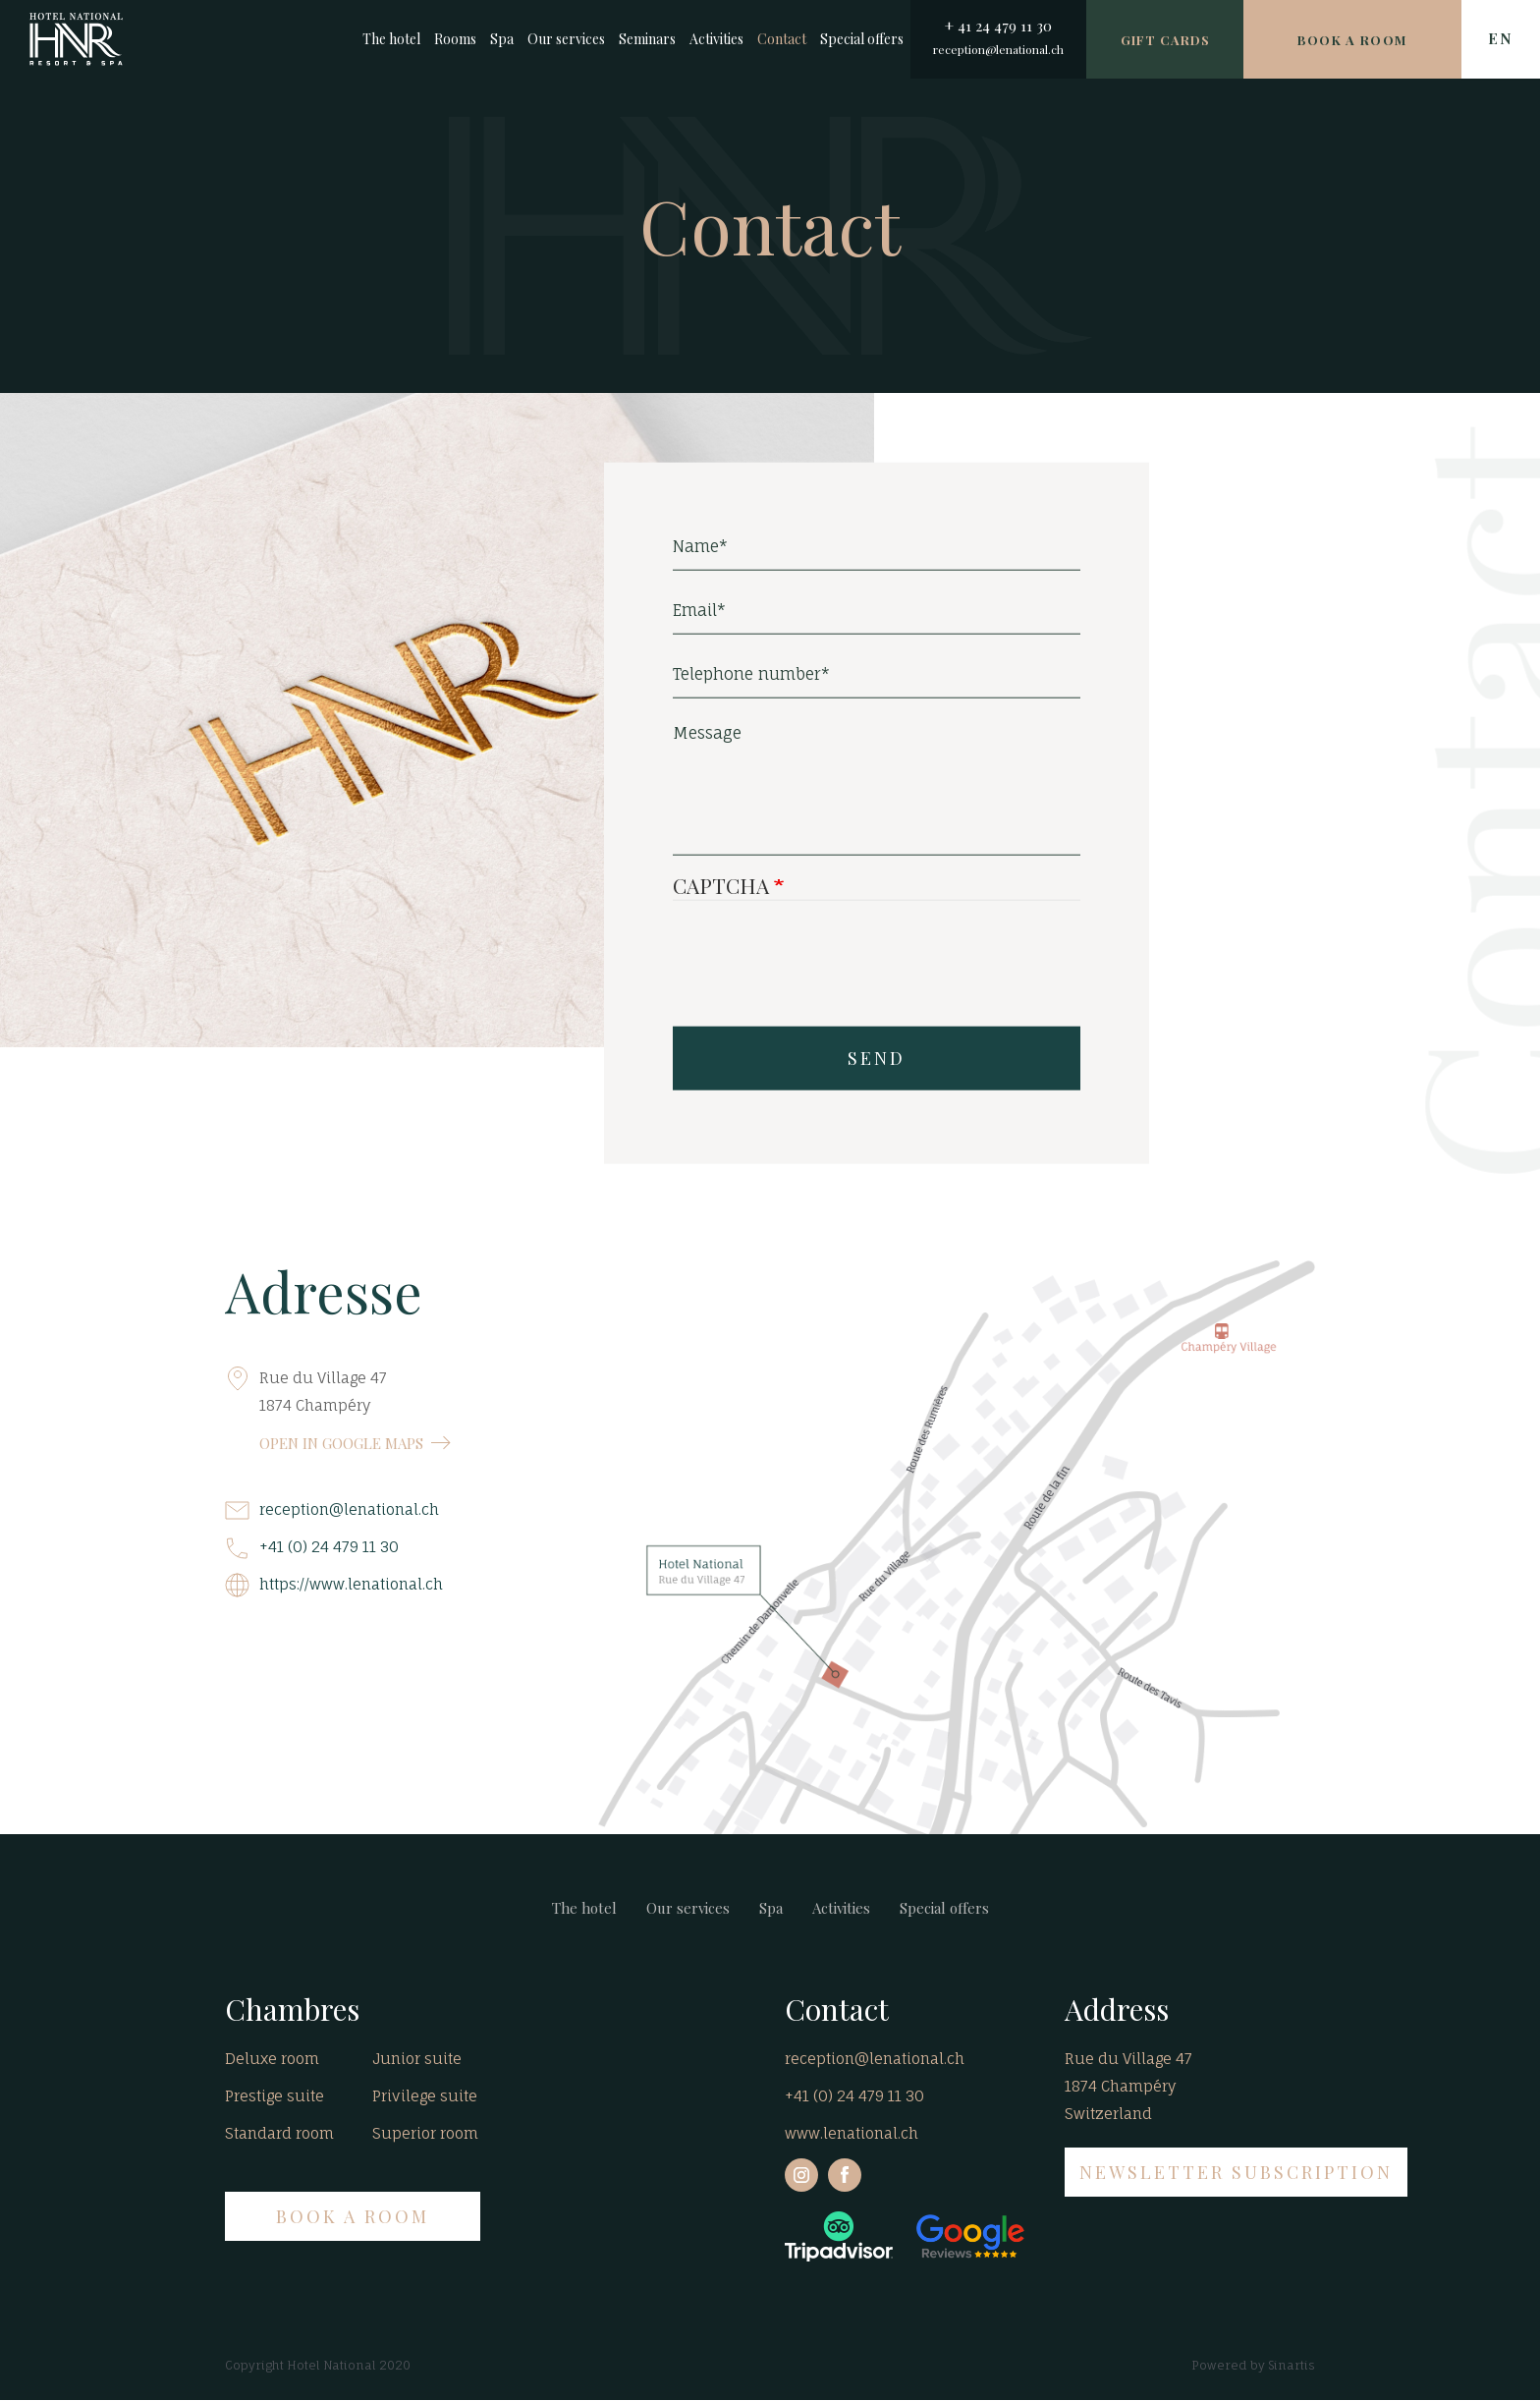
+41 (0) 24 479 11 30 (329, 1546)
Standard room (279, 2133)
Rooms (455, 38)
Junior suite (417, 2058)
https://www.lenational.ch (351, 1584)
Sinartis (1291, 2365)
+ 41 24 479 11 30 (998, 25)
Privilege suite (424, 2096)
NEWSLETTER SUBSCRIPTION (1236, 2172)
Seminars (647, 38)
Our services (566, 38)
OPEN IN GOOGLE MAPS (341, 1443)
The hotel (391, 38)
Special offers (862, 38)
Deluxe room (272, 2058)
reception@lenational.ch (998, 49)
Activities (716, 38)
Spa (502, 38)
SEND (877, 1065)
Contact (781, 38)
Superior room (425, 2133)
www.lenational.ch (851, 2133)
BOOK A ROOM (352, 2216)
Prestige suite (274, 2096)
